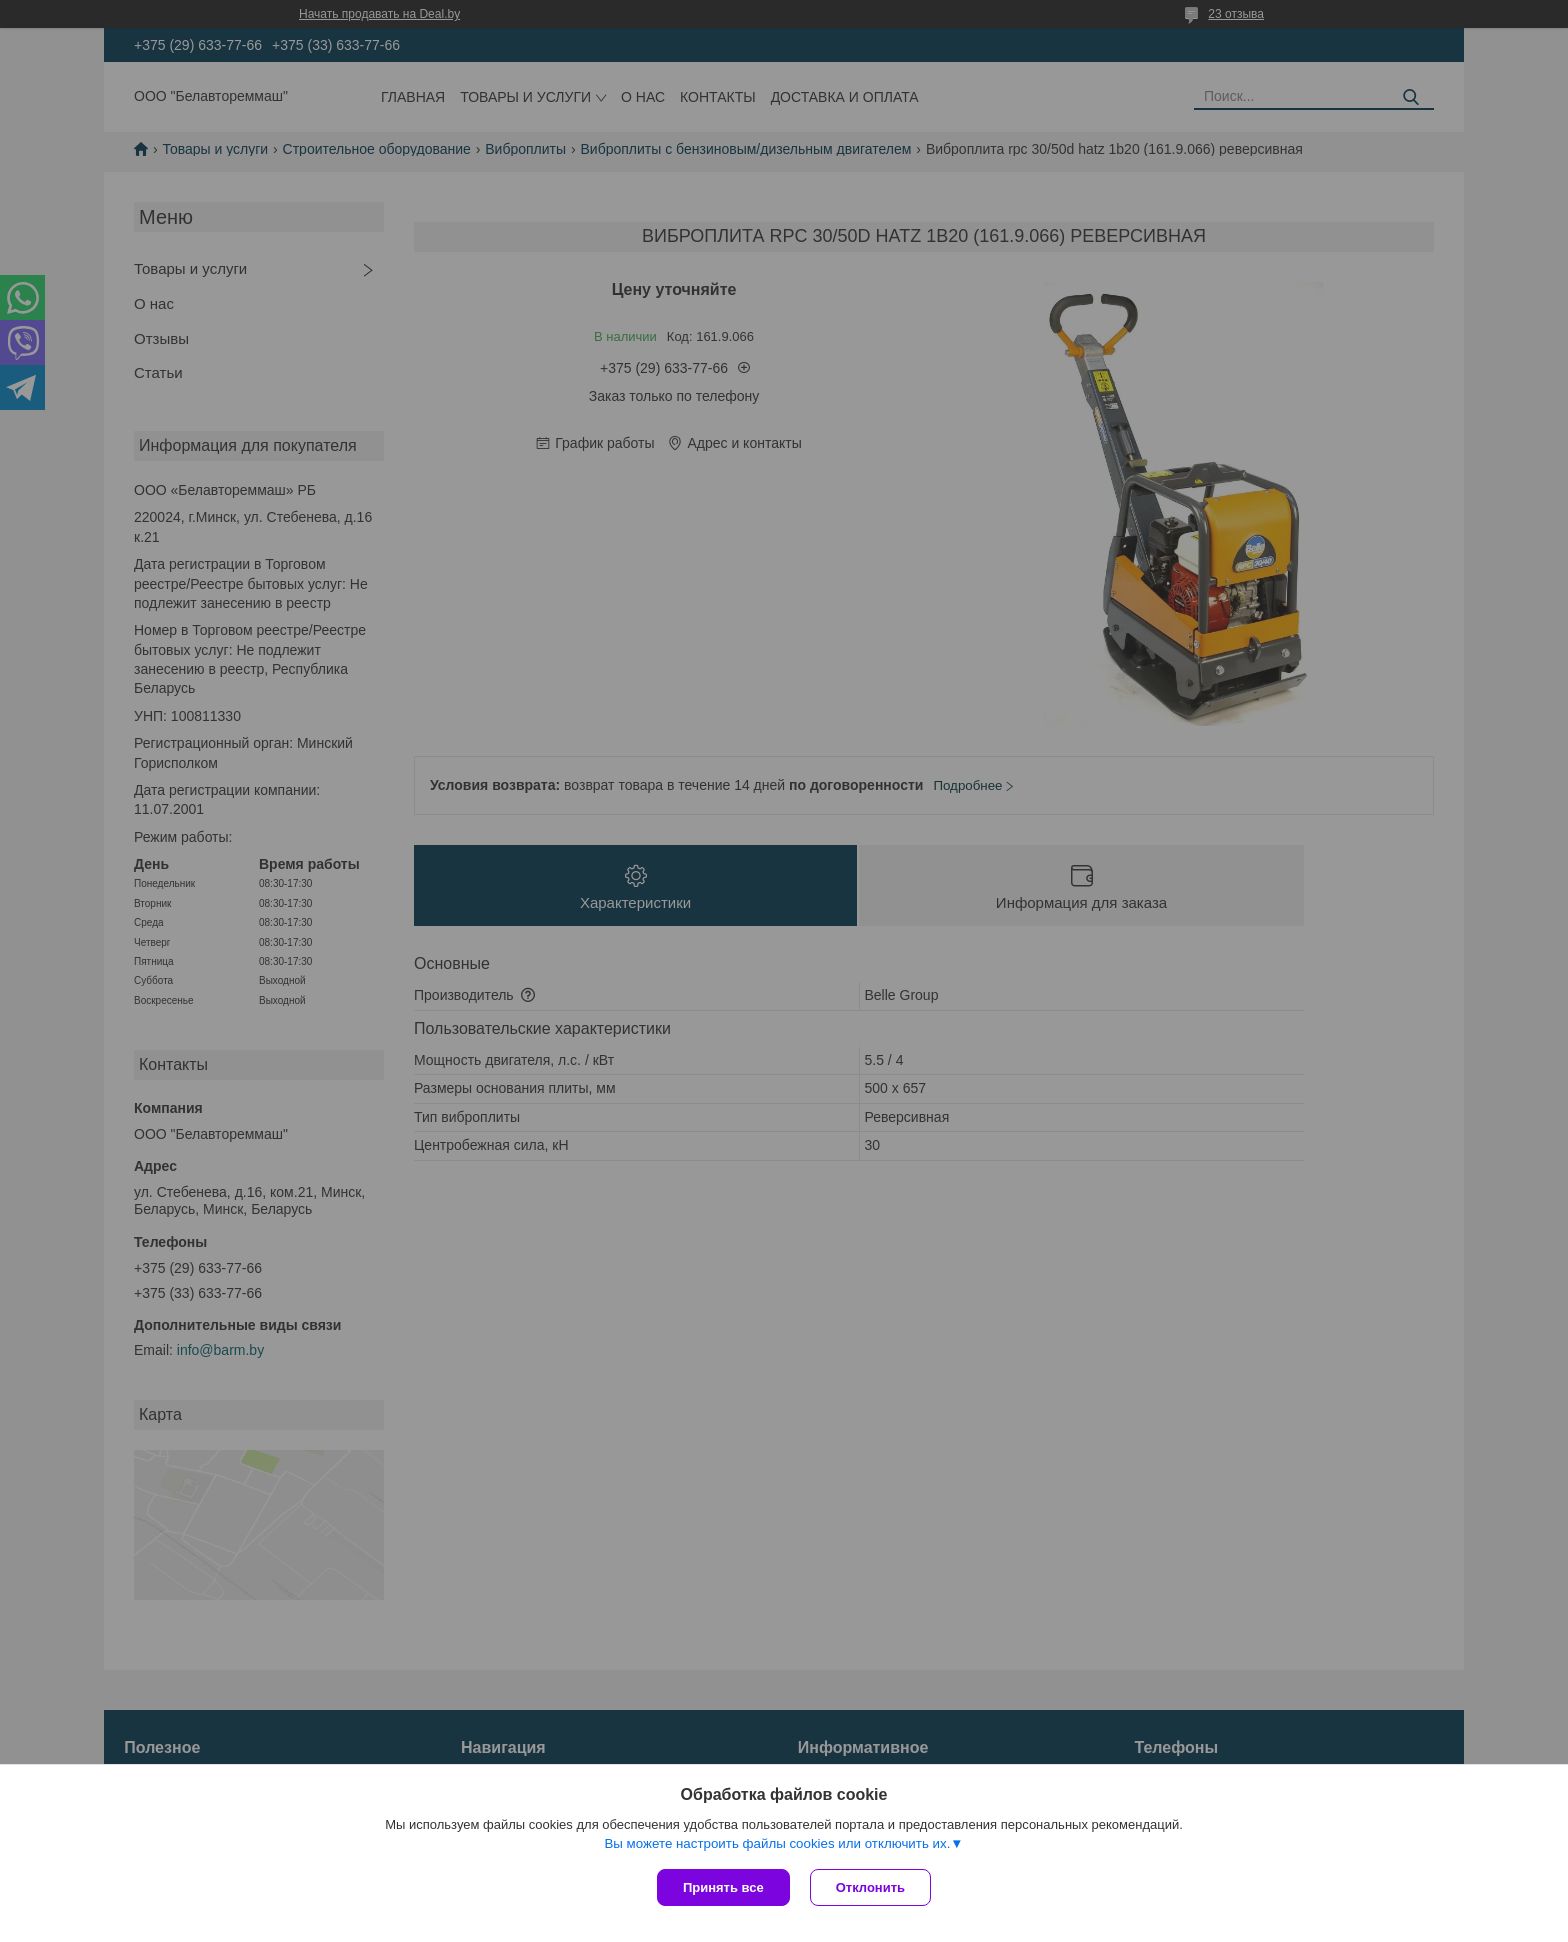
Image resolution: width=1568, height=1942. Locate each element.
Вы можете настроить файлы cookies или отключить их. (777, 1843)
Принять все (723, 1887)
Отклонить (870, 1887)
